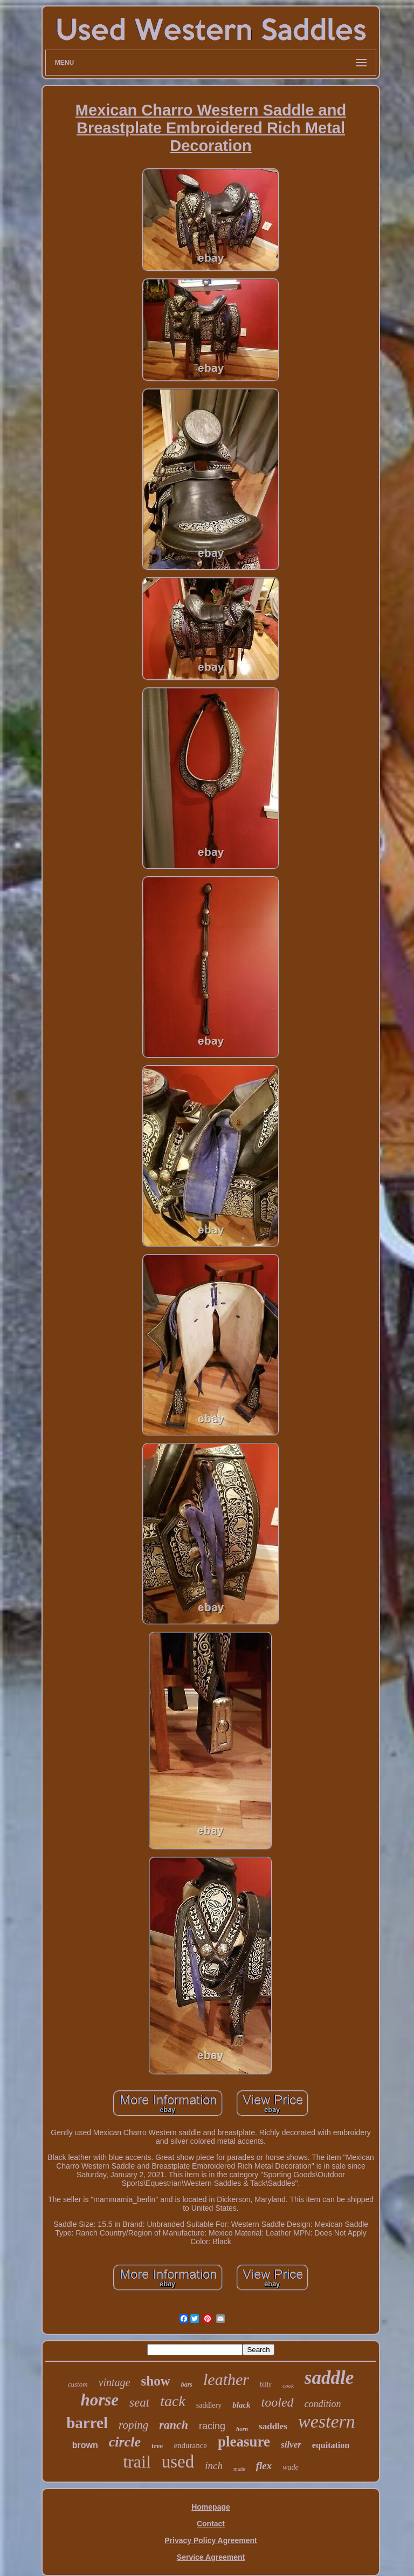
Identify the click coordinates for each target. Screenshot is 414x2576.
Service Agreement (211, 2557)
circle (125, 2442)
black (241, 2405)
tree (157, 2446)
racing (212, 2426)
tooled (277, 2402)
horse (99, 2399)
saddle (329, 2377)
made (239, 2469)
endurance (190, 2445)
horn (242, 2428)
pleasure (244, 2442)
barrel (87, 2422)
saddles (273, 2426)
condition (323, 2403)
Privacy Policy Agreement (210, 2540)
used (178, 2461)
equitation (330, 2445)
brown (85, 2445)
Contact (211, 2523)
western (326, 2421)
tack (172, 2401)
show (155, 2381)
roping (133, 2424)
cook (288, 2385)
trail (137, 2461)
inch (214, 2465)
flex (264, 2465)
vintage (114, 2382)
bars (186, 2384)
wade (290, 2467)
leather (226, 2379)
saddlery (209, 2405)
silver (291, 2444)
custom (78, 2384)
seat (139, 2402)
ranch (173, 2424)
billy (266, 2384)
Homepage (210, 2507)
